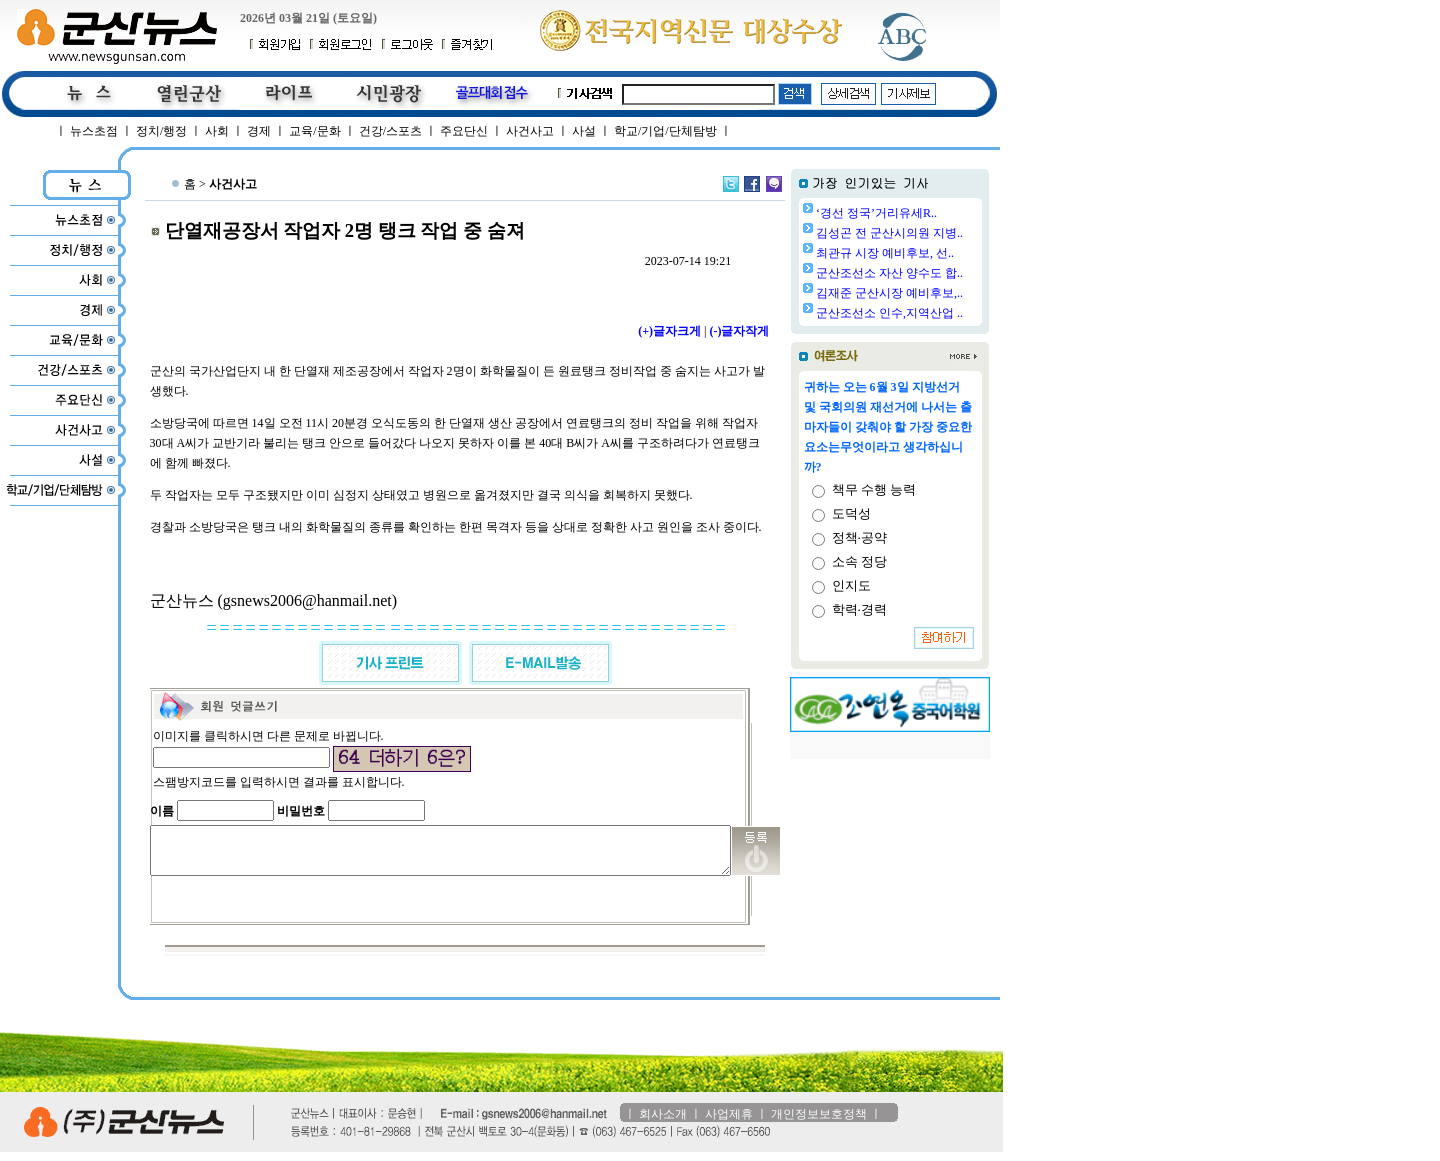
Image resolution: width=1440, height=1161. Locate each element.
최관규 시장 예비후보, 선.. (936, 253)
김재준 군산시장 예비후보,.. (940, 293)
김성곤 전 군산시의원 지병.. (940, 233)
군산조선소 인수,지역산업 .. (940, 313)
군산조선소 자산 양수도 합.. (940, 273)
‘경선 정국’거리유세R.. (927, 213)
